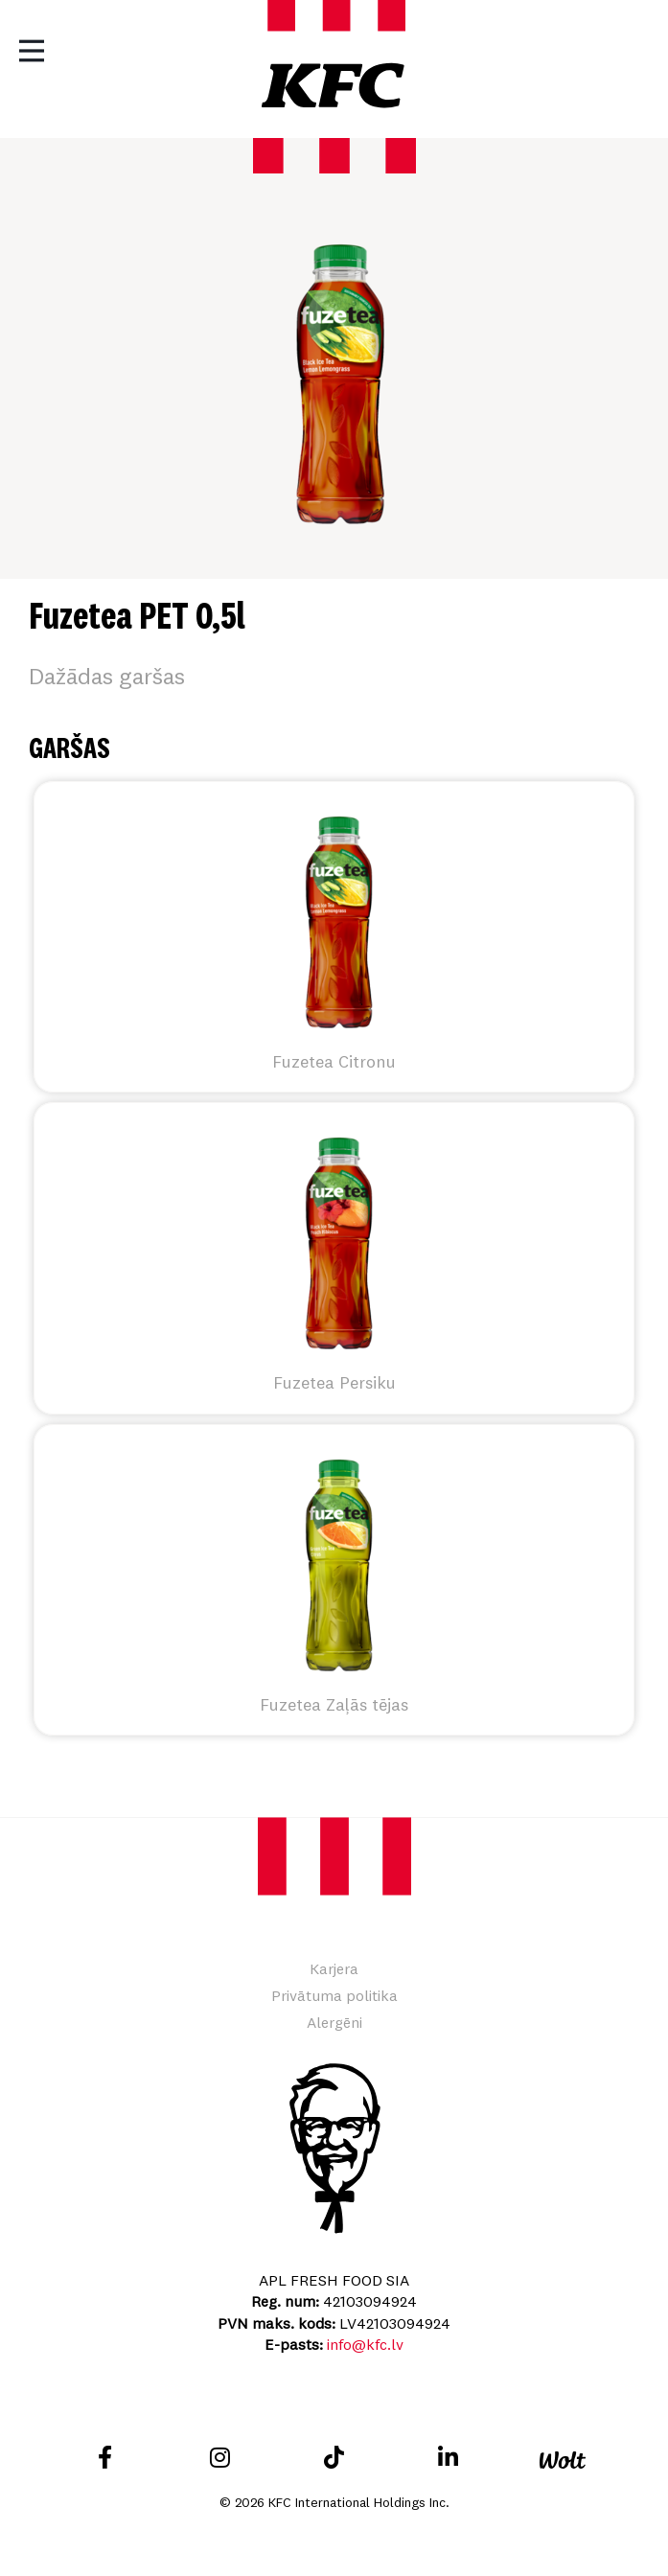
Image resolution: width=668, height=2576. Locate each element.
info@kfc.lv (365, 2344)
